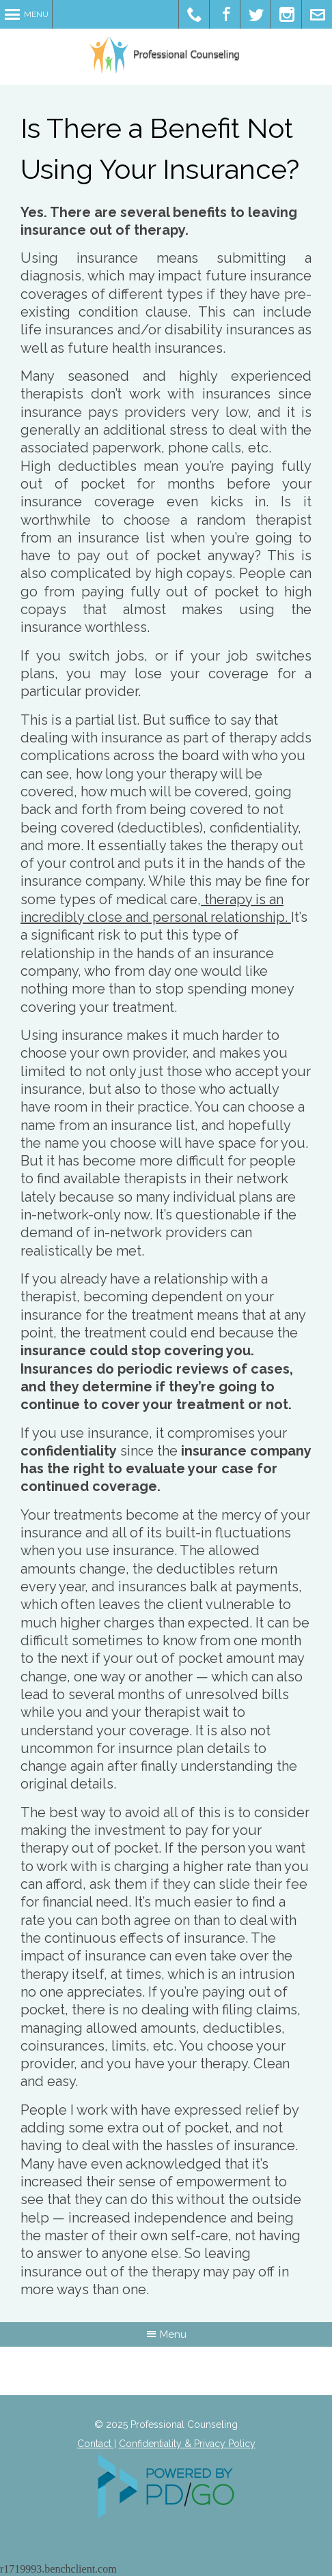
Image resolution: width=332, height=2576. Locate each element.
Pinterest (286, 14)
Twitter (255, 14)
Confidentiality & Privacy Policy (187, 2443)
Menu (36, 14)
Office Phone (194, 14)
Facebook (225, 14)
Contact (95, 2443)
